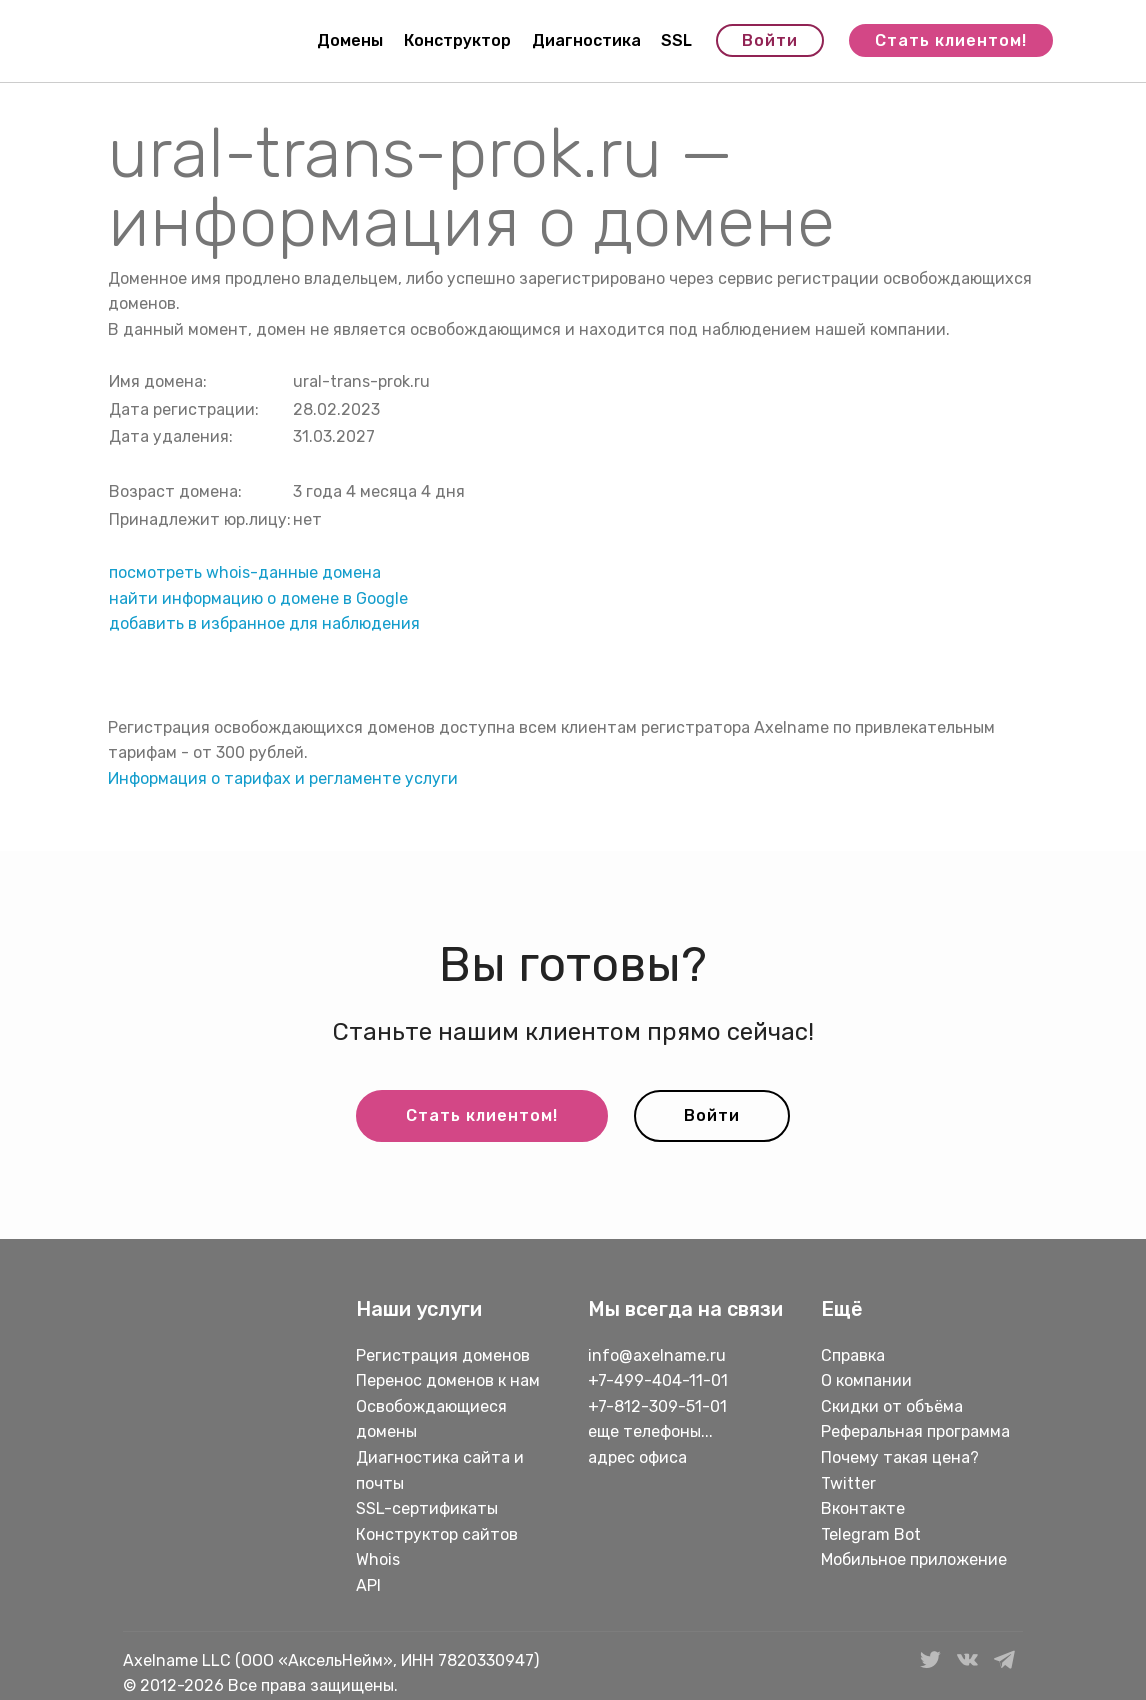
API (368, 1585)
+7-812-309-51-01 (657, 1406)
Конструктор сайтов (437, 1534)
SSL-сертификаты (429, 1508)
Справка (853, 1355)
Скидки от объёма (892, 1406)
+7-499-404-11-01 (658, 1380)
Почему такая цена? (900, 1457)
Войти (770, 40)
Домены (350, 40)
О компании (866, 1380)
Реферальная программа (915, 1431)
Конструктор (457, 40)
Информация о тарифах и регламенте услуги (283, 778)
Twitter (848, 1483)
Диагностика (586, 40)
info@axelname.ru (657, 1355)
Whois (378, 1559)
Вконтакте (863, 1508)
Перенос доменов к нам (448, 1380)
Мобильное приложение (914, 1559)
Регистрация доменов (443, 1355)
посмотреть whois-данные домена (245, 572)
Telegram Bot (871, 1534)
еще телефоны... (650, 1431)
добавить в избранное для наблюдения (264, 623)
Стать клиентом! (951, 40)
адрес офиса (637, 1457)
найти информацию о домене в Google (258, 598)
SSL (676, 40)
